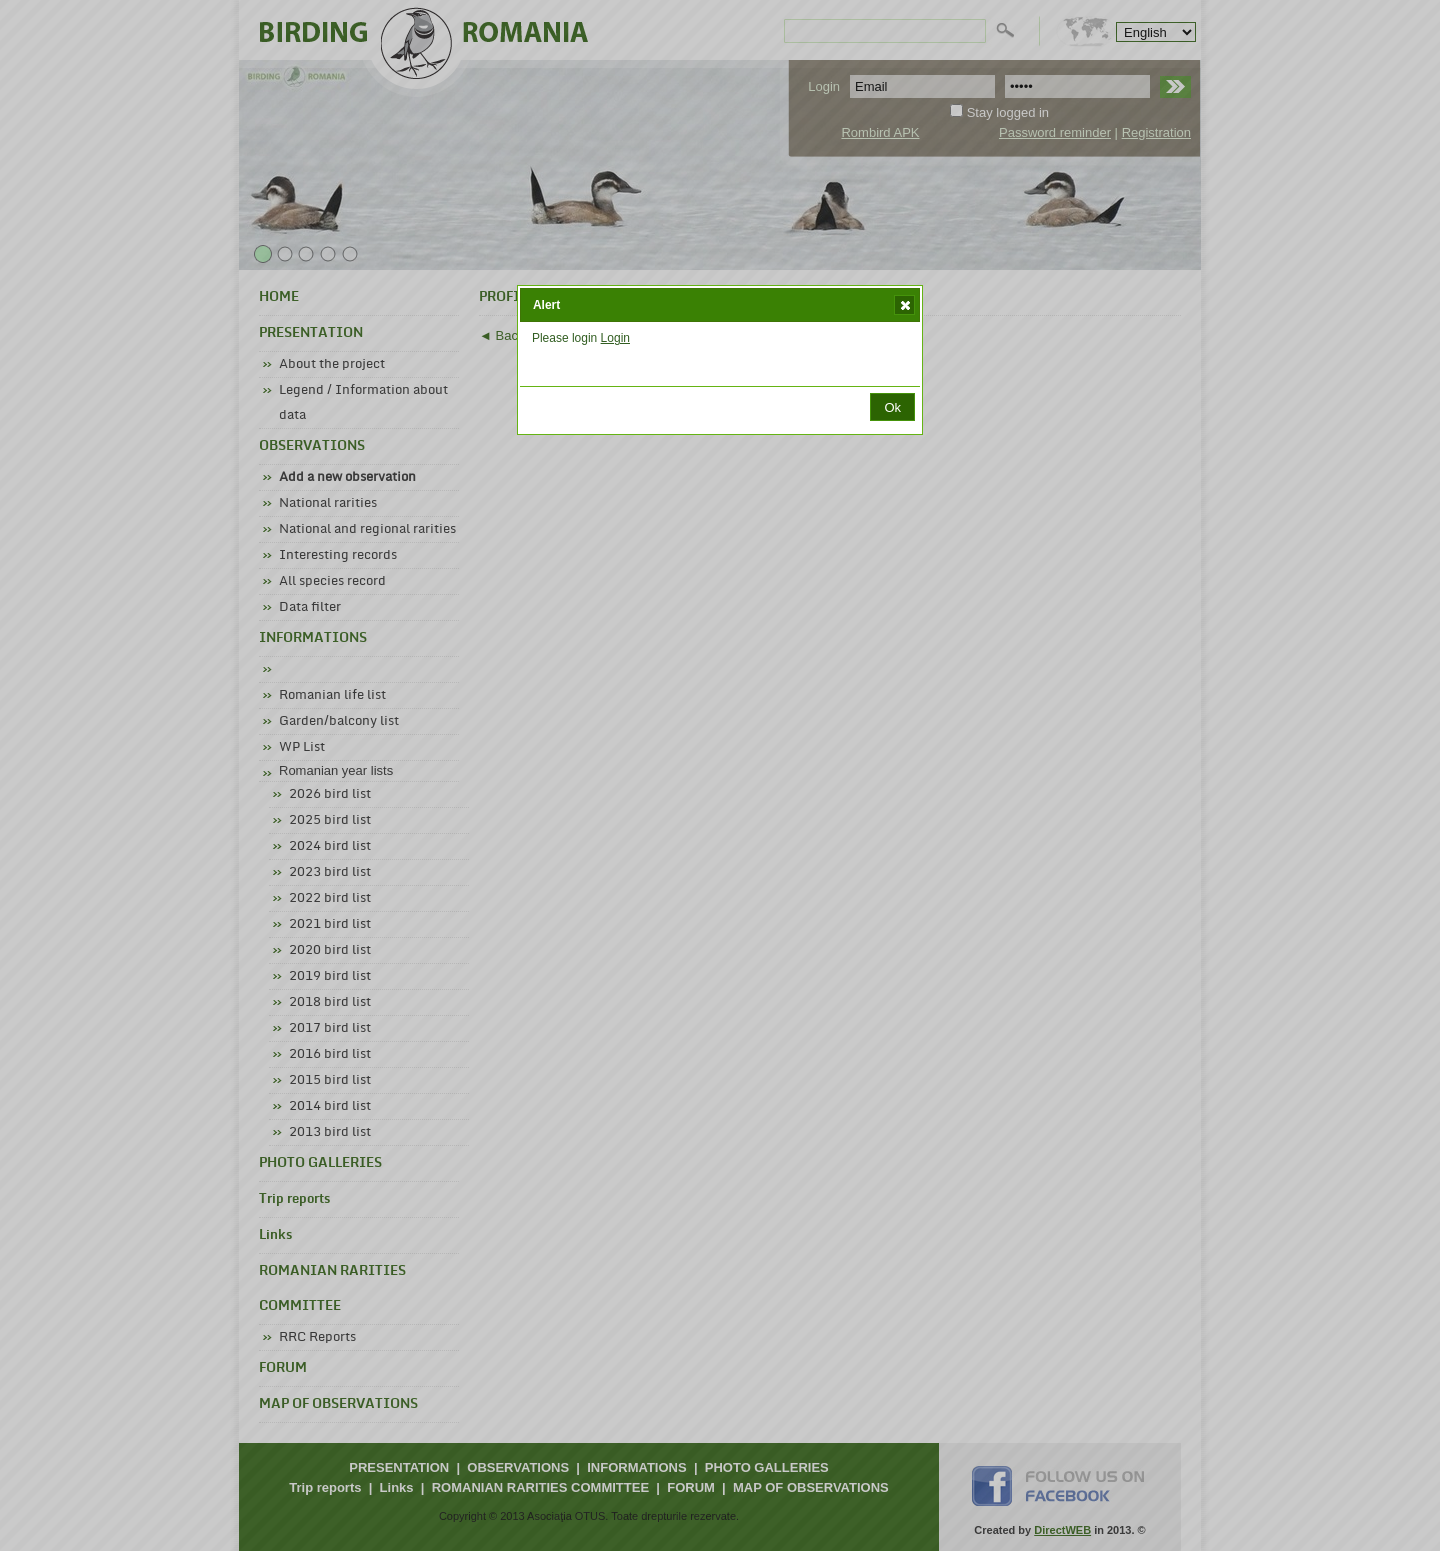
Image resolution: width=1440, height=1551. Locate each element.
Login (615, 338)
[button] (904, 305)
